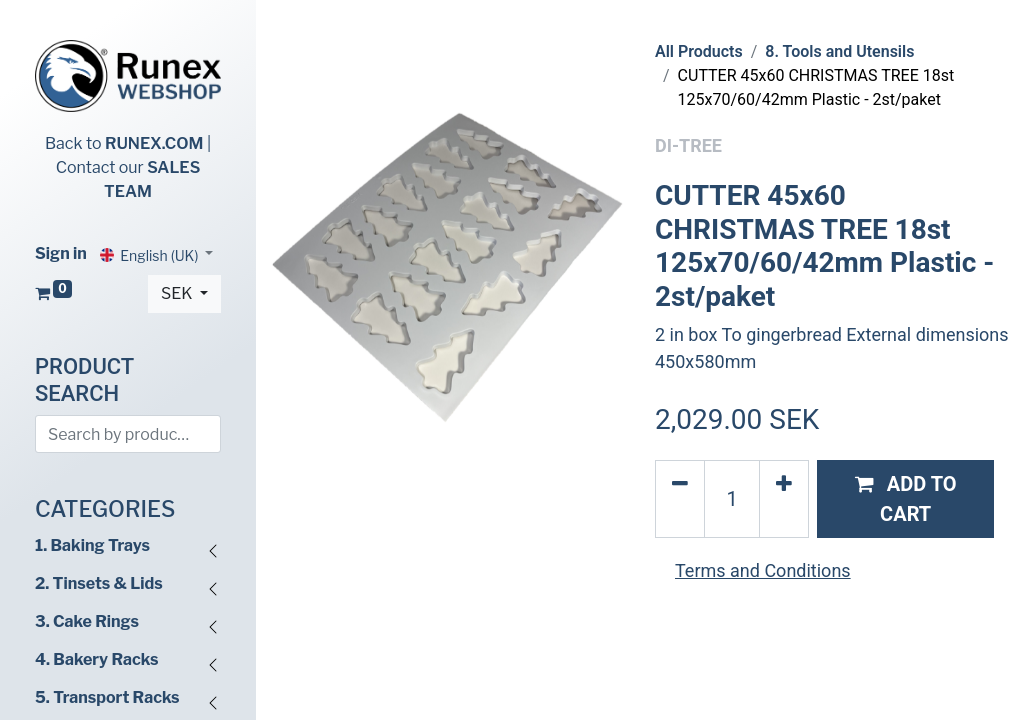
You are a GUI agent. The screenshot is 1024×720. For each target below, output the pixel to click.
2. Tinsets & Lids (99, 583)
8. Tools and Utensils (839, 51)
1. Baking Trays (92, 545)
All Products (699, 51)
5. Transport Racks (107, 697)
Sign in (61, 253)
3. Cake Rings (87, 621)
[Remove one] (680, 499)
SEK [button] (178, 293)
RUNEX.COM (154, 143)
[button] (905, 499)
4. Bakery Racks (96, 659)
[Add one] (784, 499)
